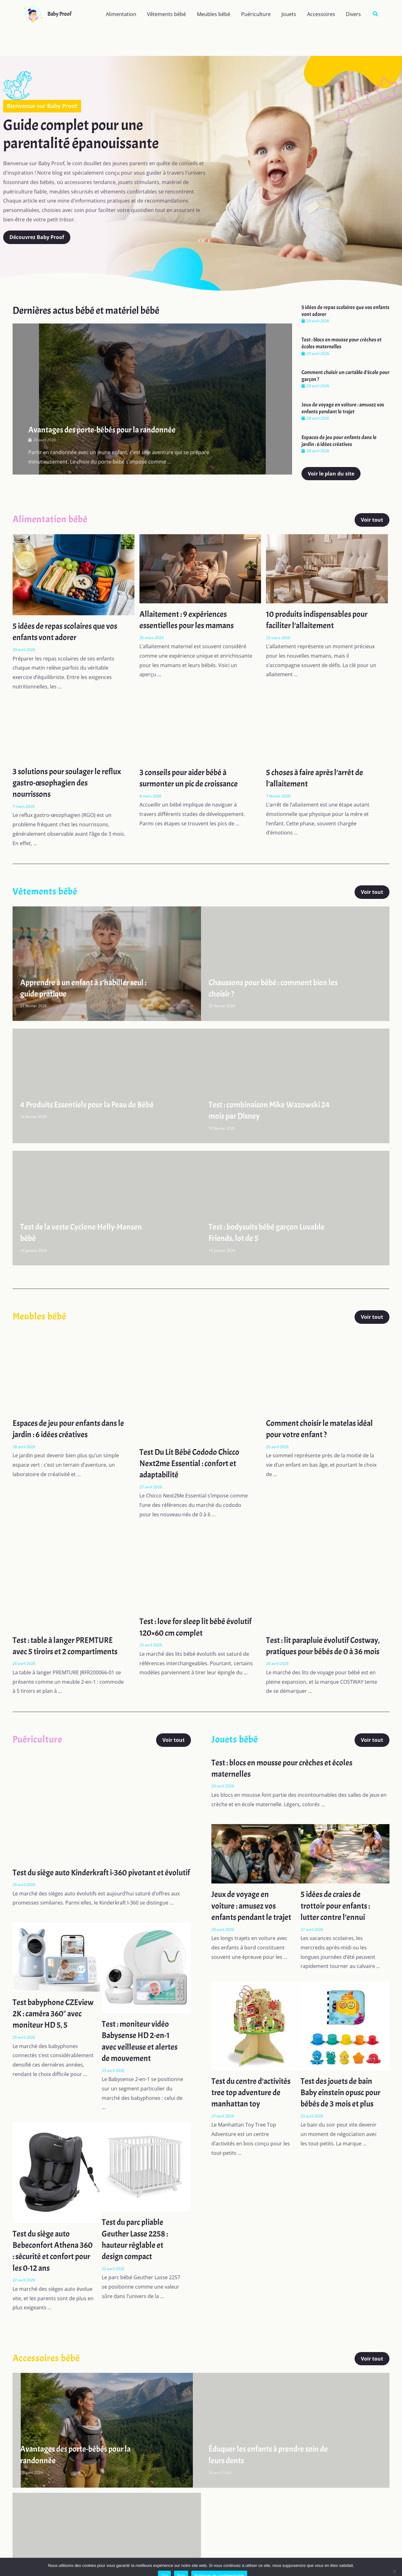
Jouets (291, 14)
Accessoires (322, 14)
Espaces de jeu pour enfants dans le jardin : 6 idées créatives (339, 441)
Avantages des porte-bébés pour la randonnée (106, 429)
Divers (353, 14)
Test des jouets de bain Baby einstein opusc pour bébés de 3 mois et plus (340, 2111)
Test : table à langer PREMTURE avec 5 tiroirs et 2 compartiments (69, 1645)
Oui (164, 2566)
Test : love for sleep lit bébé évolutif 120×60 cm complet (187, 1627)
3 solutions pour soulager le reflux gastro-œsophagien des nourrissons (64, 783)
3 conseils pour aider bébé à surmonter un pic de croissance (192, 778)
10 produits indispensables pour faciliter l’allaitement (320, 619)
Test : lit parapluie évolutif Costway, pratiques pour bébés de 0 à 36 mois (318, 1651)
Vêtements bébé (171, 14)
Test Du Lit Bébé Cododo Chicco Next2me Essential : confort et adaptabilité (193, 1463)
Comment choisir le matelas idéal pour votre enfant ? (322, 1428)
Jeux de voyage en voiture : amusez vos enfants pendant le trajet (343, 408)
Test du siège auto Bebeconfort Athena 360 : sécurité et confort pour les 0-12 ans (53, 2273)
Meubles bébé (217, 14)
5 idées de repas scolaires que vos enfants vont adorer (68, 631)
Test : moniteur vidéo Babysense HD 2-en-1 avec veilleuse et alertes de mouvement (141, 2064)
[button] (375, 14)
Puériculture (259, 14)
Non (181, 2566)
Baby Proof (59, 14)
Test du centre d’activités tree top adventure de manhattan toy (243, 2111)
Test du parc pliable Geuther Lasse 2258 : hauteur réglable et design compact (137, 2262)
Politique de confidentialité (219, 2566)
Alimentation (126, 14)
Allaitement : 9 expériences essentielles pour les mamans (189, 619)
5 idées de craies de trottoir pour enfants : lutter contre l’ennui (338, 1917)
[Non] (394, 2562)
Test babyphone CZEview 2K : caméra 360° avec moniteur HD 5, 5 (53, 2042)
